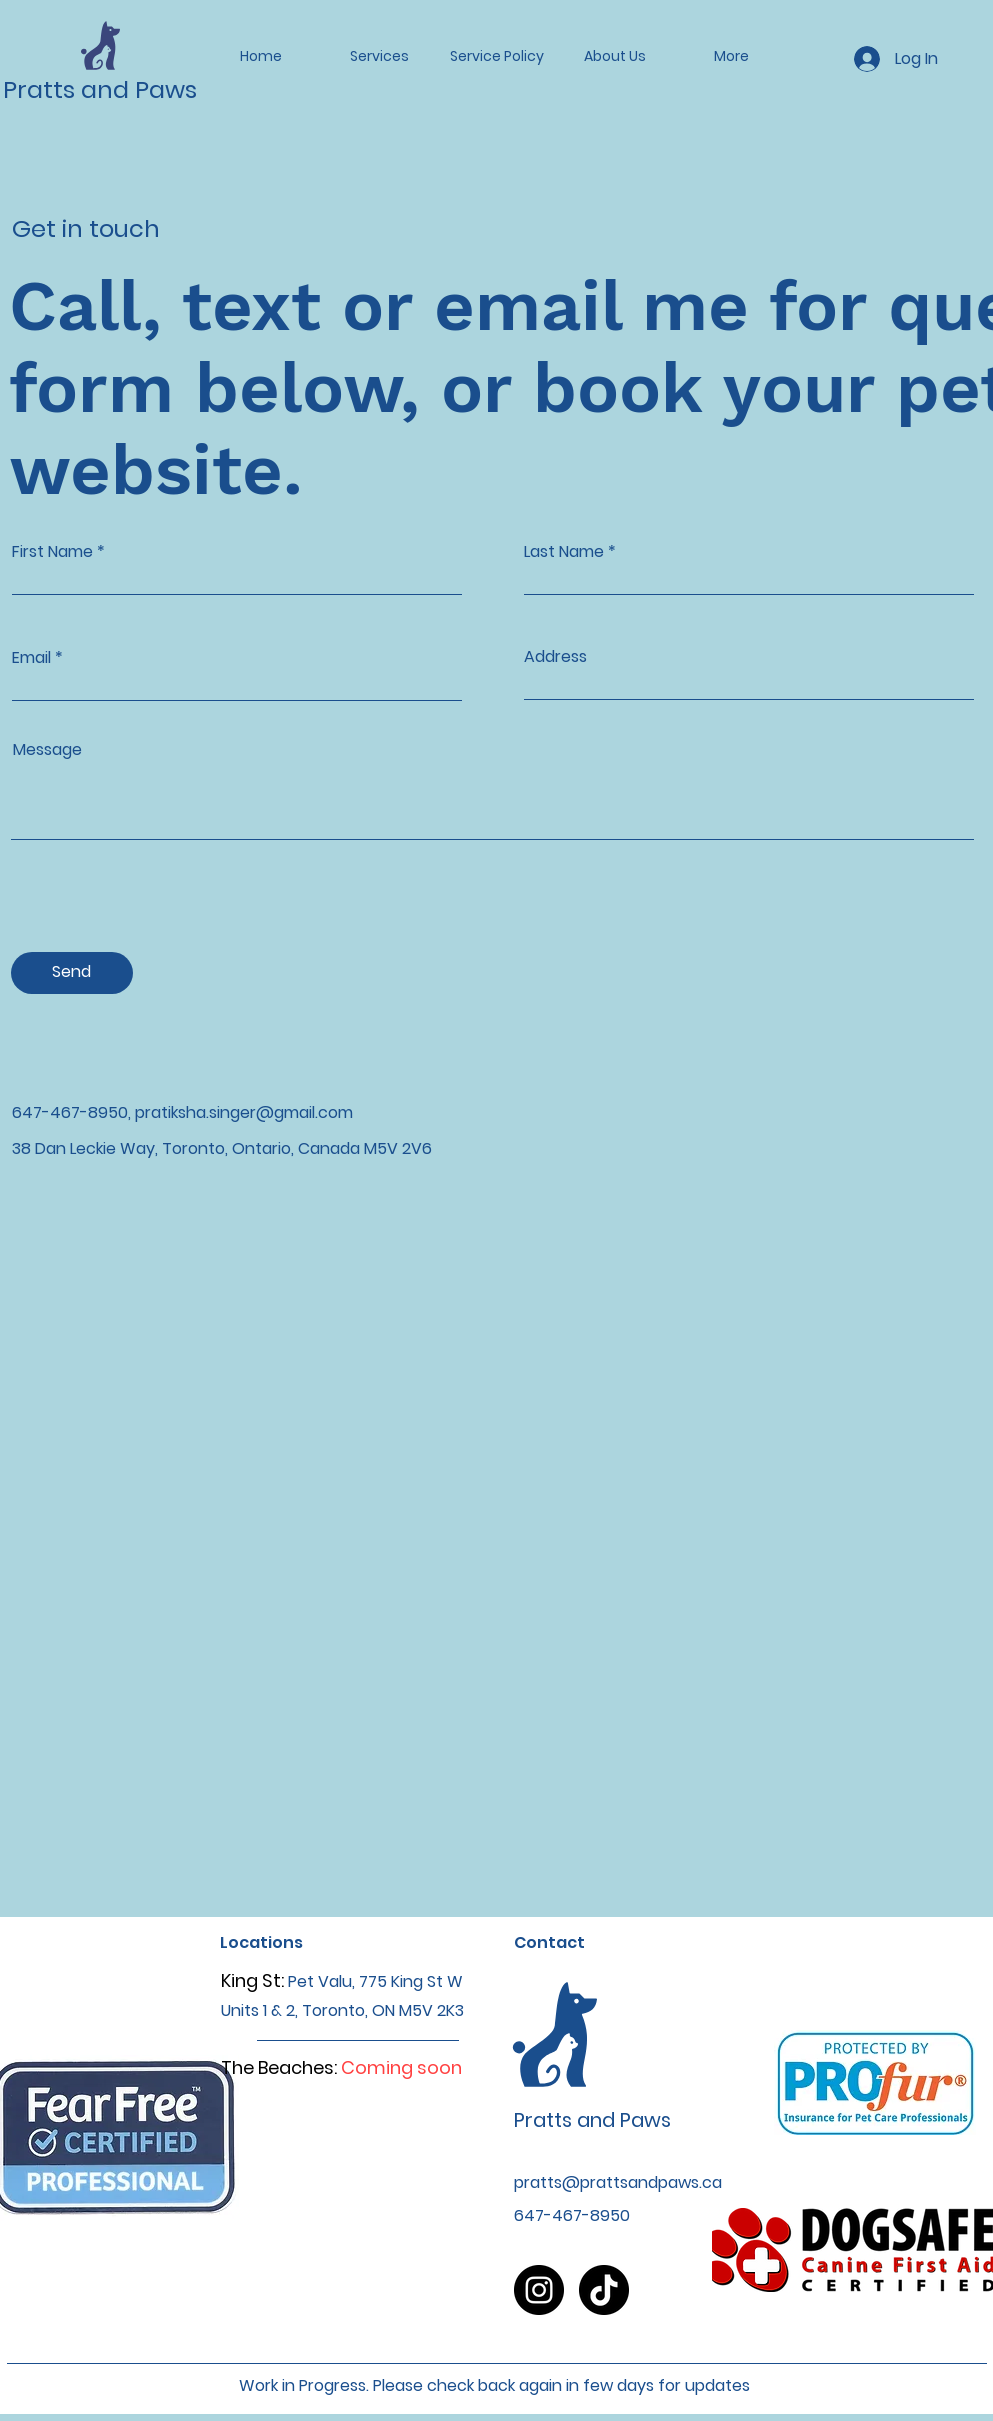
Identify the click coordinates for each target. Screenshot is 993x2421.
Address (555, 657)
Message (47, 750)
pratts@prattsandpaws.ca (618, 2182)
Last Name (564, 552)
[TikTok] (604, 2290)
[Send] (72, 973)
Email (31, 658)
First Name (52, 552)
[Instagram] (539, 2290)
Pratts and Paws (100, 89)
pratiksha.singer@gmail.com (244, 1112)
